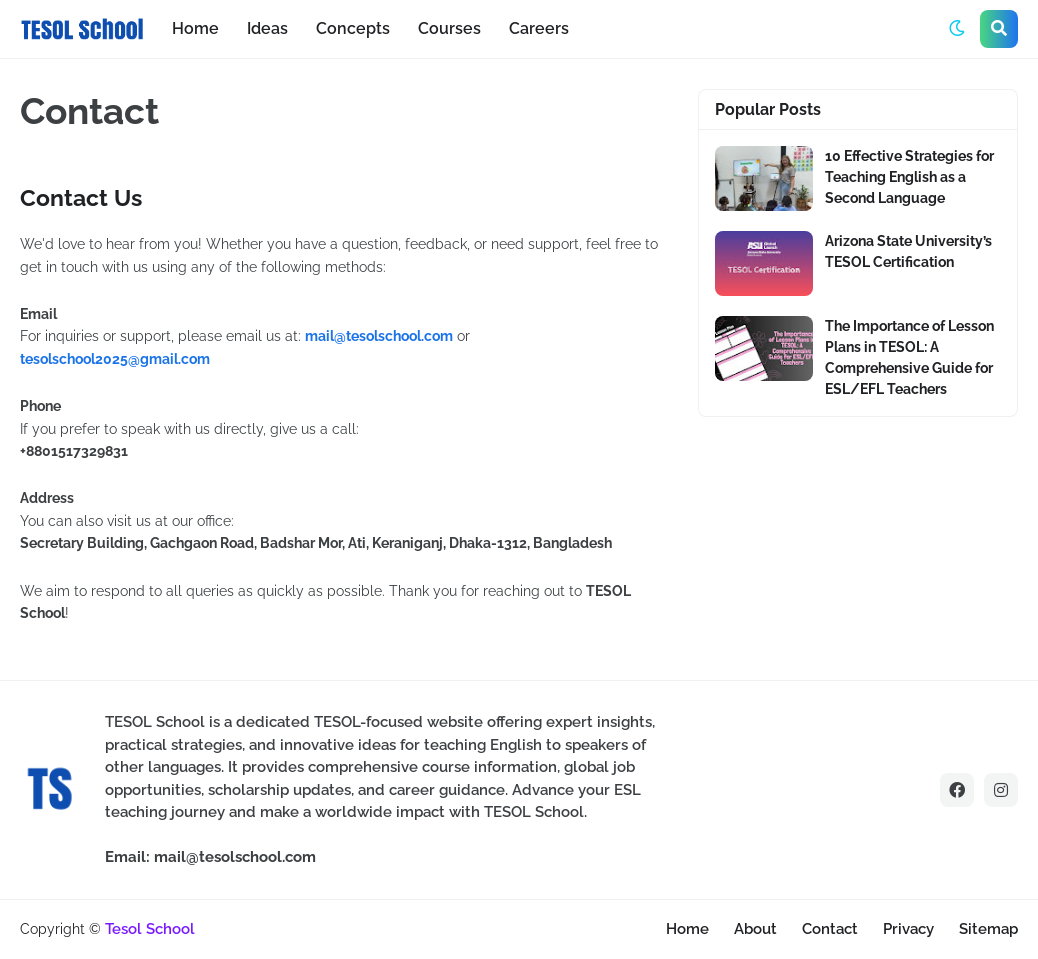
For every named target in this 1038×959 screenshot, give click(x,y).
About (755, 929)
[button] (957, 29)
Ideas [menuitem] (267, 28)
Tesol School (150, 929)
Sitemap (988, 929)
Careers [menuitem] (539, 28)
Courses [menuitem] (449, 28)
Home (687, 929)
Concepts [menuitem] (353, 28)
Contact (830, 929)
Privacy (908, 929)
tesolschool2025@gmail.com (115, 359)
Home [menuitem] (195, 28)
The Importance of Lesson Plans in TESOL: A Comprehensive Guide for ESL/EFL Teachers (909, 357)
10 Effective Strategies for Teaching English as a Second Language (909, 177)
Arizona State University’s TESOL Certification (908, 251)
